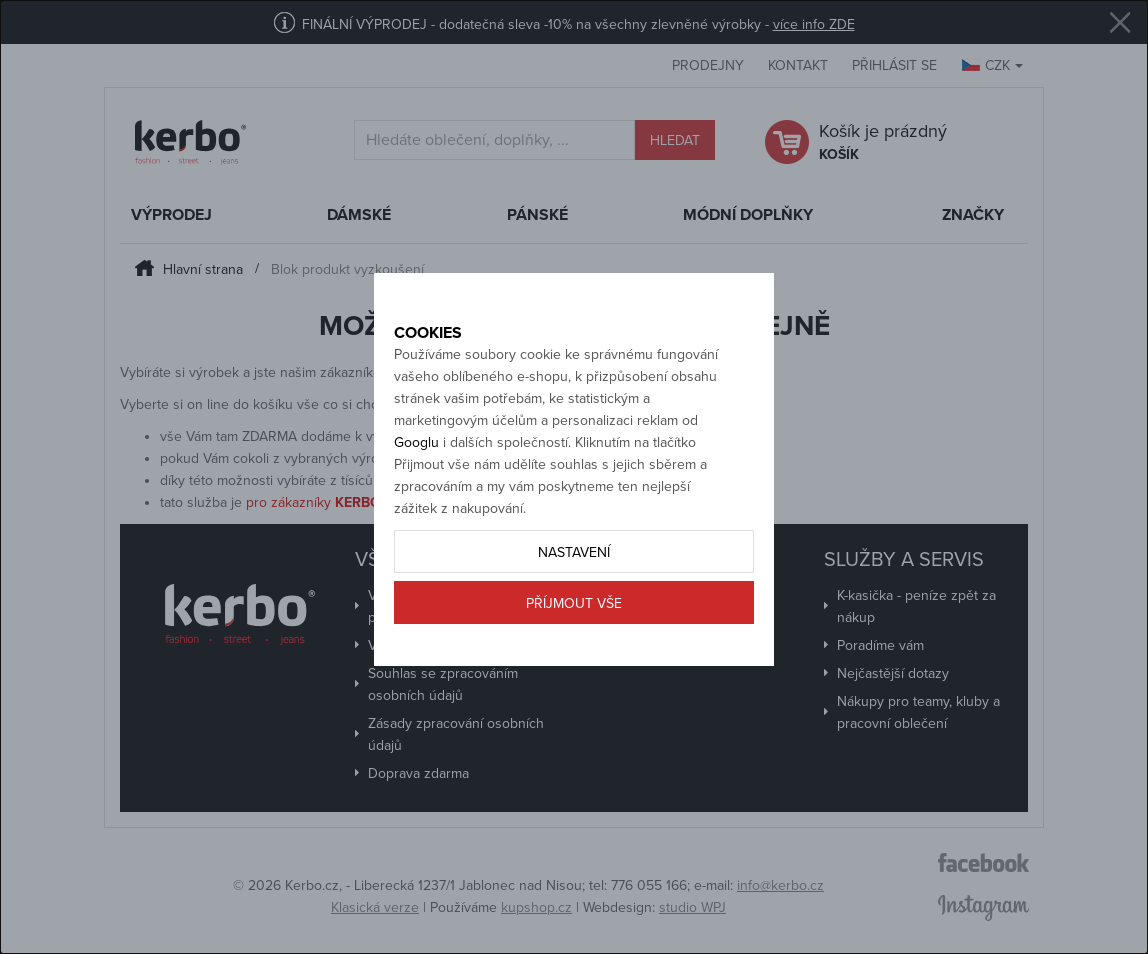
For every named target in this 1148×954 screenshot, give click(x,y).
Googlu (416, 485)
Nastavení (574, 595)
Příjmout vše (574, 646)
